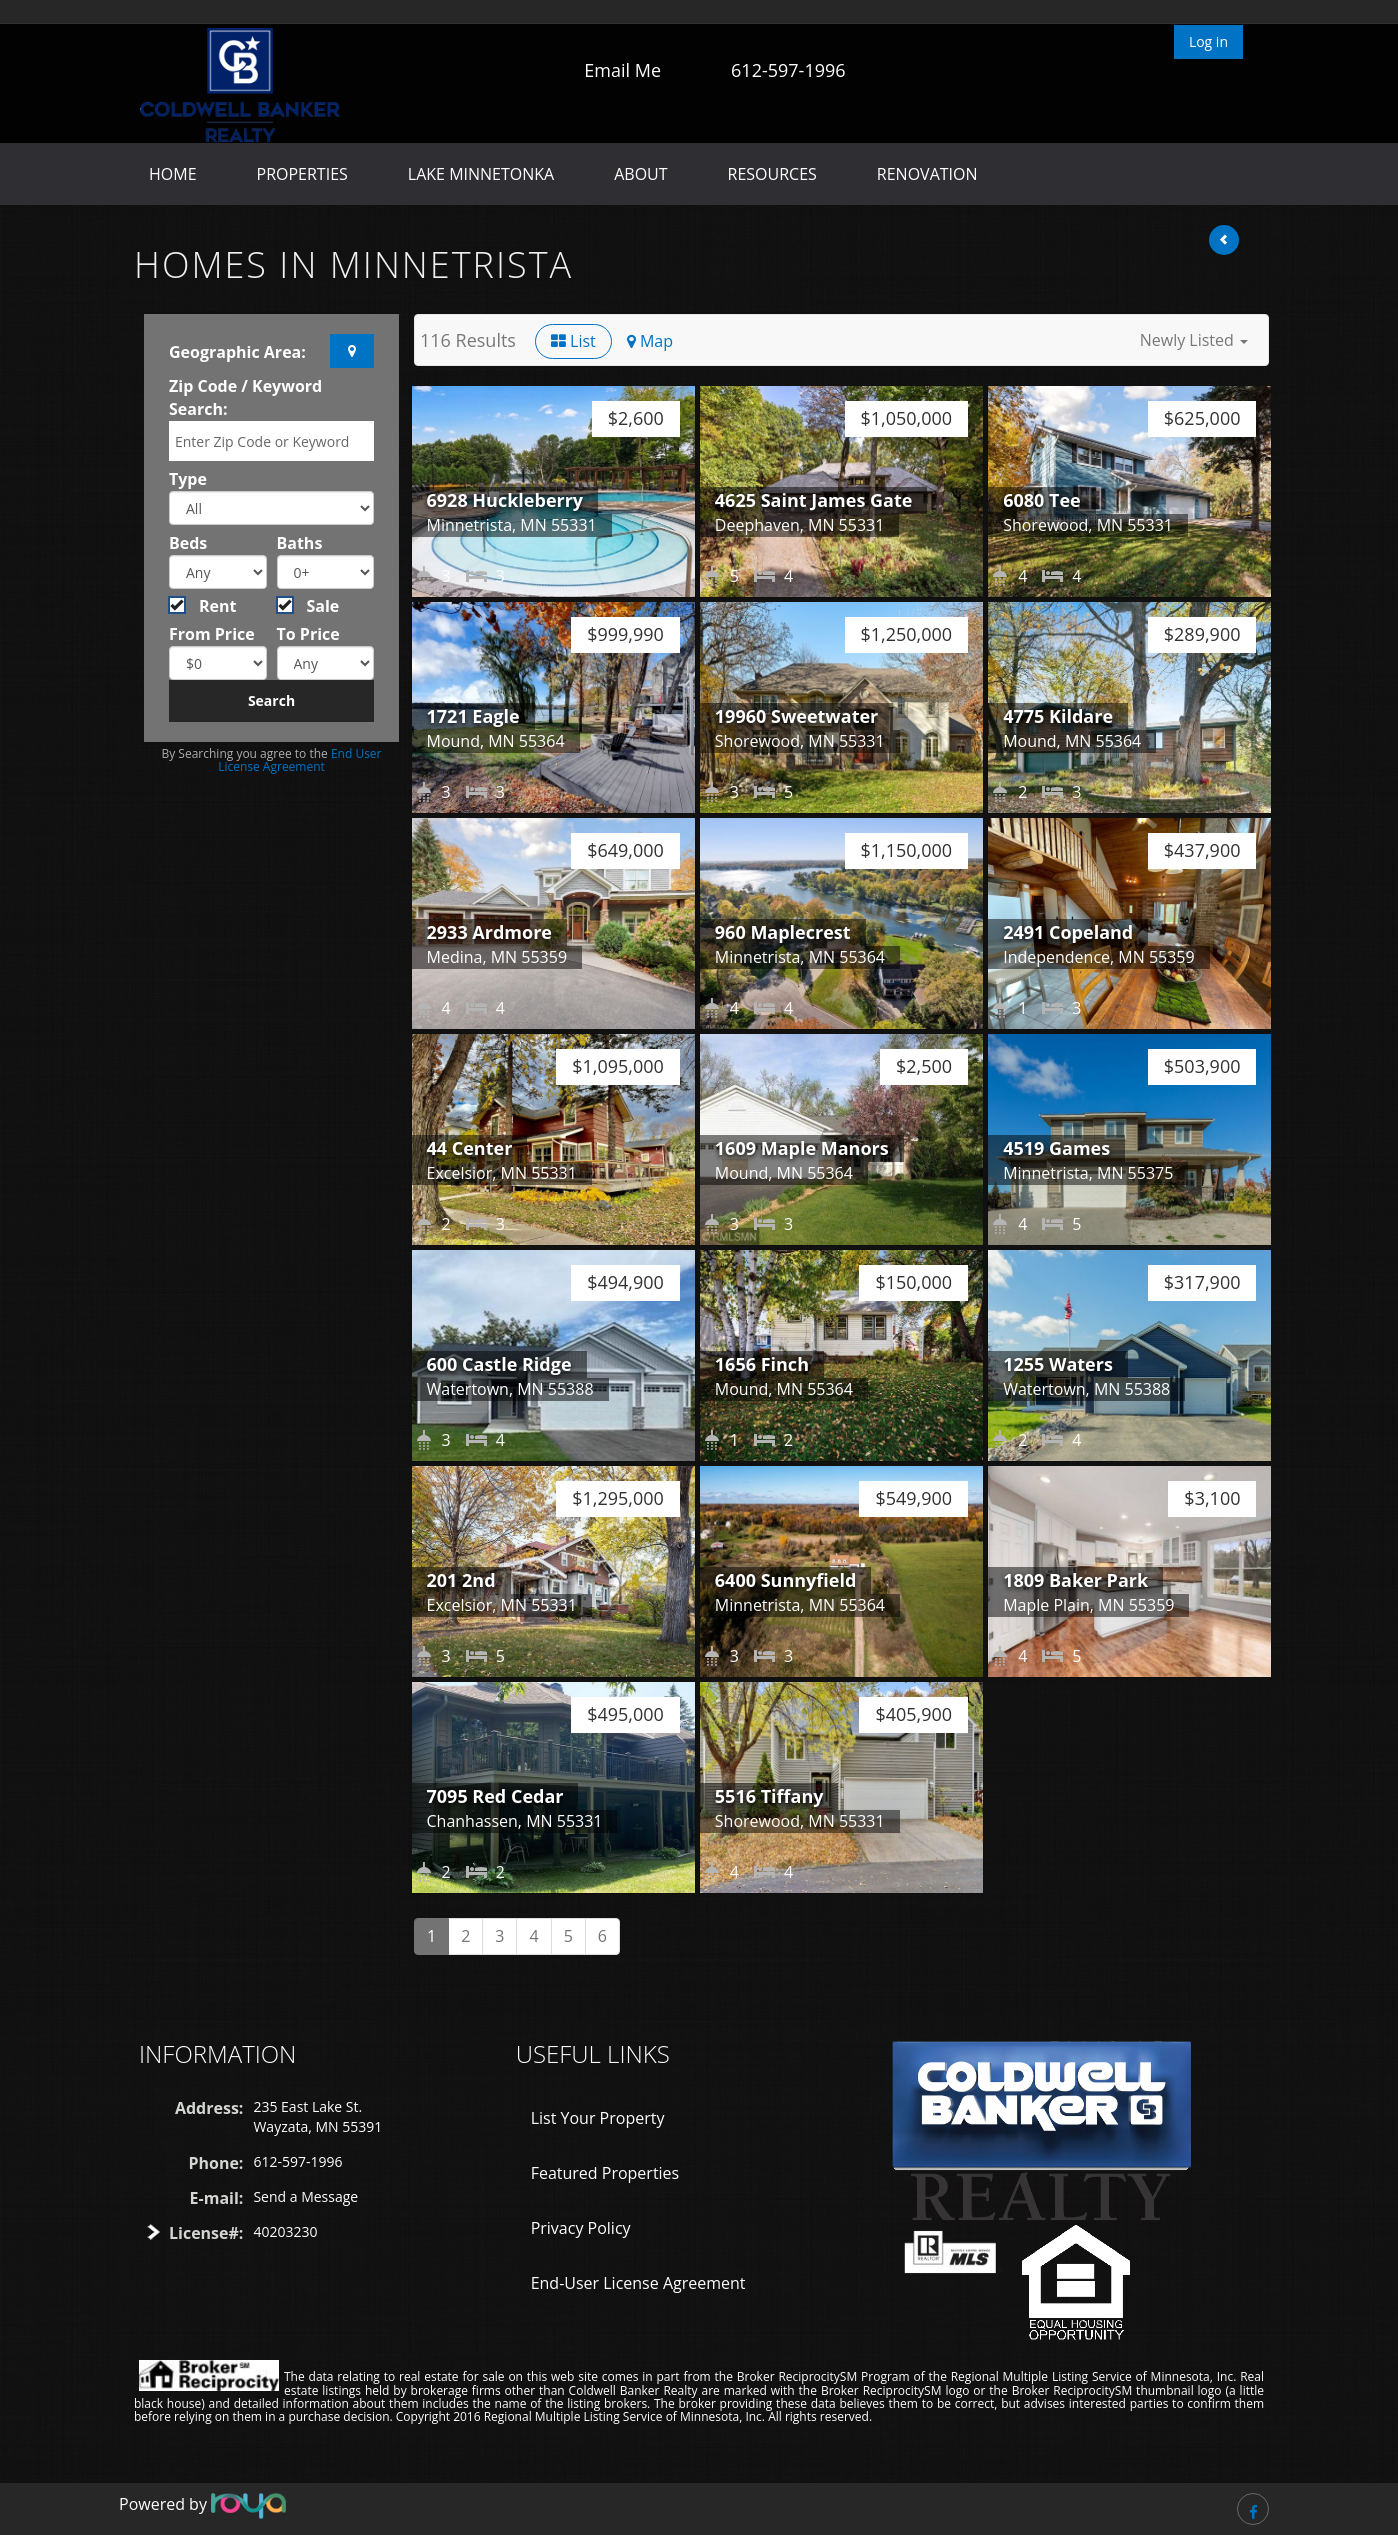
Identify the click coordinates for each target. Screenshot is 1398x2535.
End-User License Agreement (638, 2283)
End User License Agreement (299, 760)
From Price (212, 634)
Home (173, 174)
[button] (1194, 340)
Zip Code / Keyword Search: (245, 397)
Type (188, 479)
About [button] (640, 174)
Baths (300, 543)
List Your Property (598, 2118)
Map (650, 341)
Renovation (927, 174)
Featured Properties (605, 2173)
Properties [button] (302, 174)
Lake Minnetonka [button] (481, 174)
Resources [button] (772, 174)
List (573, 341)
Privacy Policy (581, 2228)
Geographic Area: (237, 352)
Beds (188, 543)
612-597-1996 (788, 70)
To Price (308, 634)
